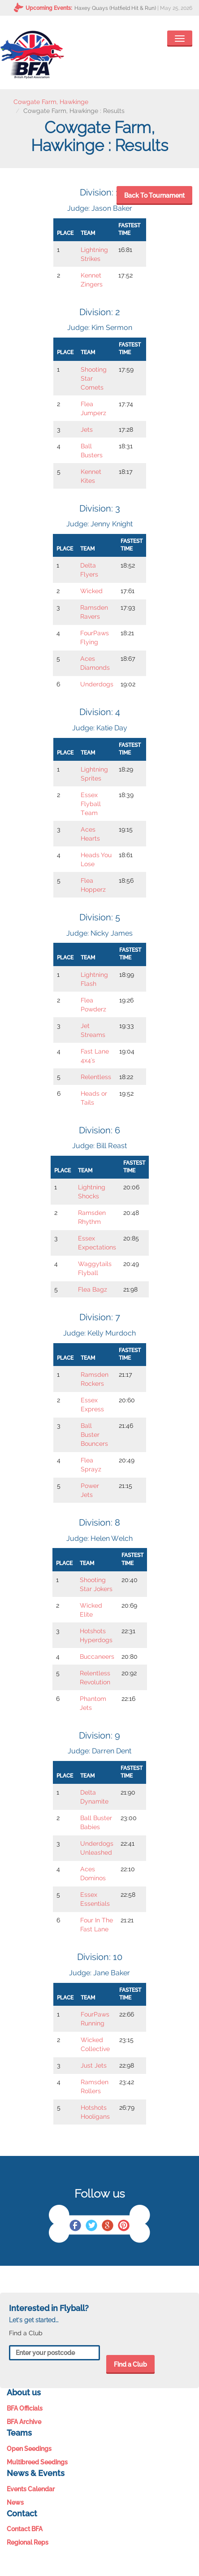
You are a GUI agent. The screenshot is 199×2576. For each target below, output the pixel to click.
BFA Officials (25, 2408)
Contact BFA (25, 2529)
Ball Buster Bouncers (94, 1434)
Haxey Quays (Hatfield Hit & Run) (115, 8)
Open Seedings (29, 2448)
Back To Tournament (154, 195)
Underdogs (96, 684)
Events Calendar (31, 2489)
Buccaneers (97, 1656)
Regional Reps (27, 2542)
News (15, 2502)
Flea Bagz (92, 1289)
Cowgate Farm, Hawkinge (50, 101)
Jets (87, 429)
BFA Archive (24, 2421)
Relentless (96, 1076)
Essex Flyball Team (91, 803)
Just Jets (94, 2065)
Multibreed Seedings (37, 2462)
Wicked (91, 590)
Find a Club (130, 2364)
